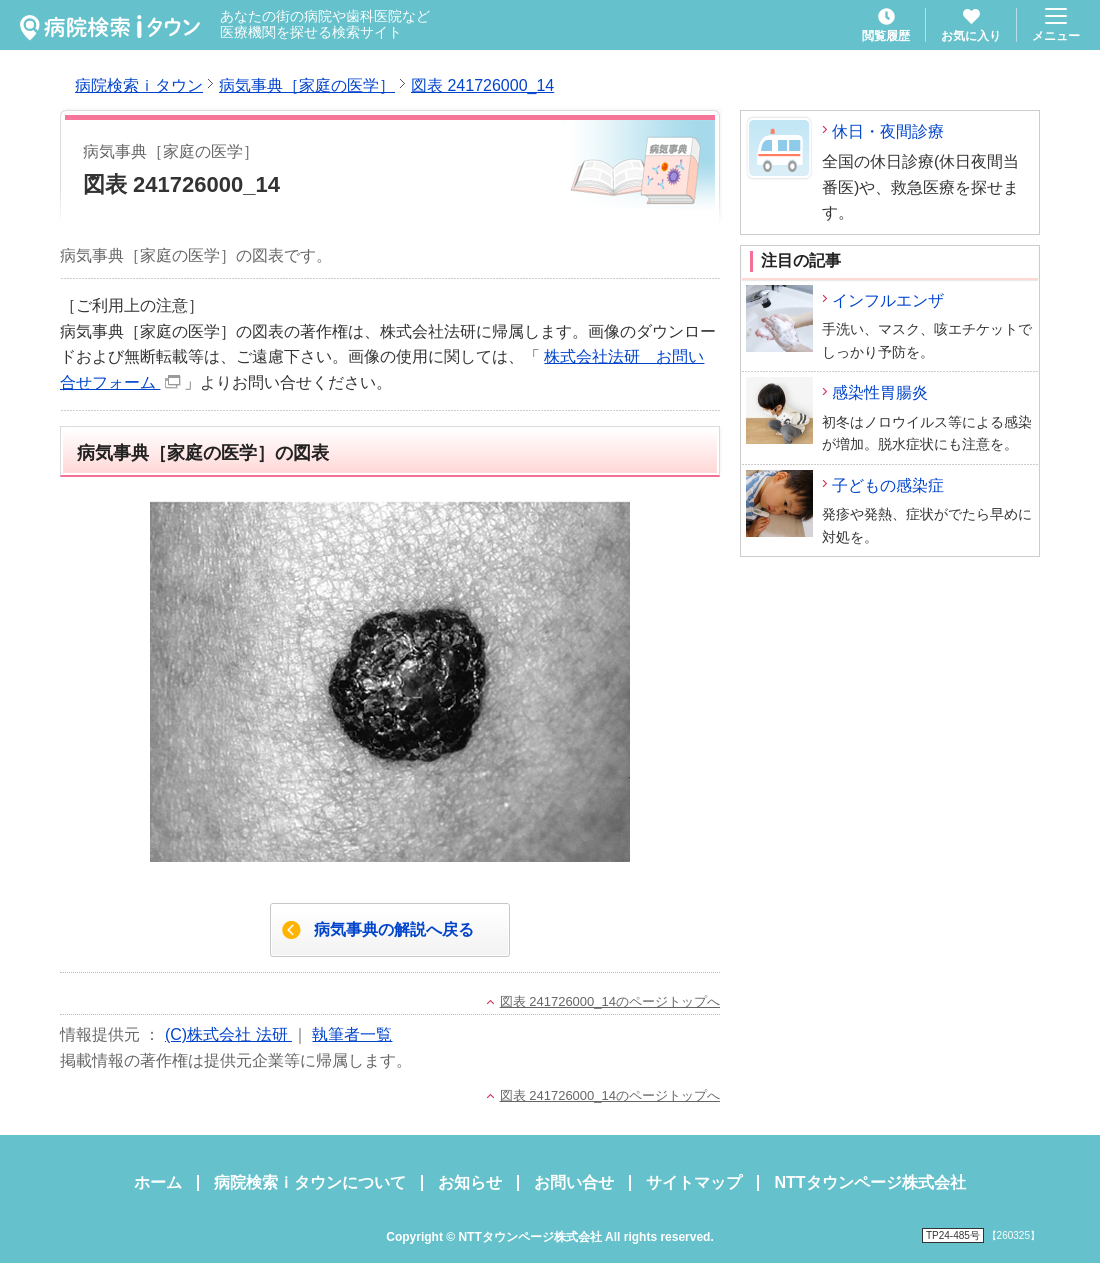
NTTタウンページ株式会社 (869, 1182)
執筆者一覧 (352, 1034)
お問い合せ (574, 1182)
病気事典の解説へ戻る (394, 929)
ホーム (158, 1182)
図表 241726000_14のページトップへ (610, 1001)
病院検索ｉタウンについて (310, 1182)
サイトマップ (694, 1182)
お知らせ (470, 1182)
